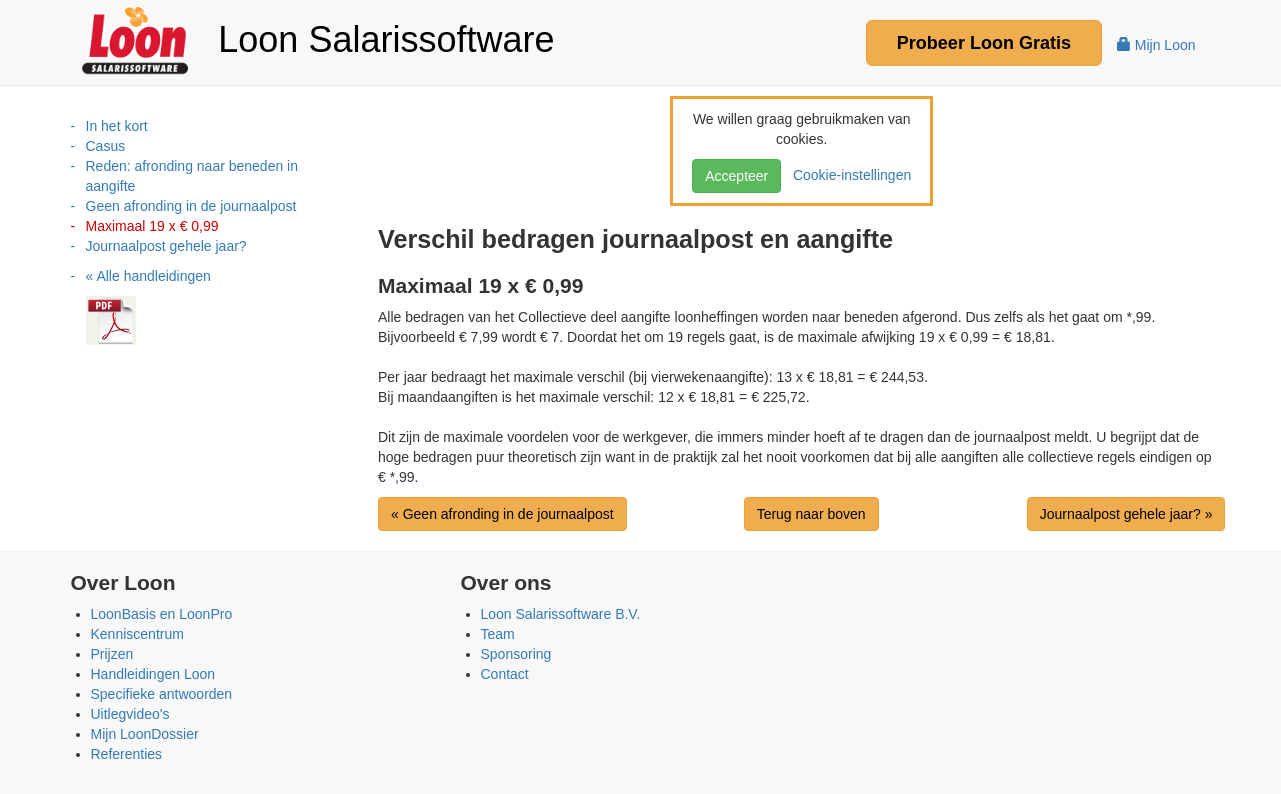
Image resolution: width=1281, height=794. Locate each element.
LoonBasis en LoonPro (162, 614)
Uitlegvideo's (130, 714)
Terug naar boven (811, 514)
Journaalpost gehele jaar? (166, 246)
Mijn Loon (1156, 45)
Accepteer (736, 176)
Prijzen (112, 654)
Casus (106, 146)
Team (498, 634)
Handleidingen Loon (153, 674)
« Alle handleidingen (148, 276)
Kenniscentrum (137, 634)
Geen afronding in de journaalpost (191, 206)
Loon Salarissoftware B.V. (561, 614)
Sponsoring (516, 654)
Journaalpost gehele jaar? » (1126, 514)
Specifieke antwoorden (162, 694)
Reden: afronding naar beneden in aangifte (192, 176)
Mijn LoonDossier (145, 734)
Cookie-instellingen (848, 175)
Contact (505, 674)
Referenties (127, 754)
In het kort (117, 126)
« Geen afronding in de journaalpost (502, 514)
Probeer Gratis (984, 43)
